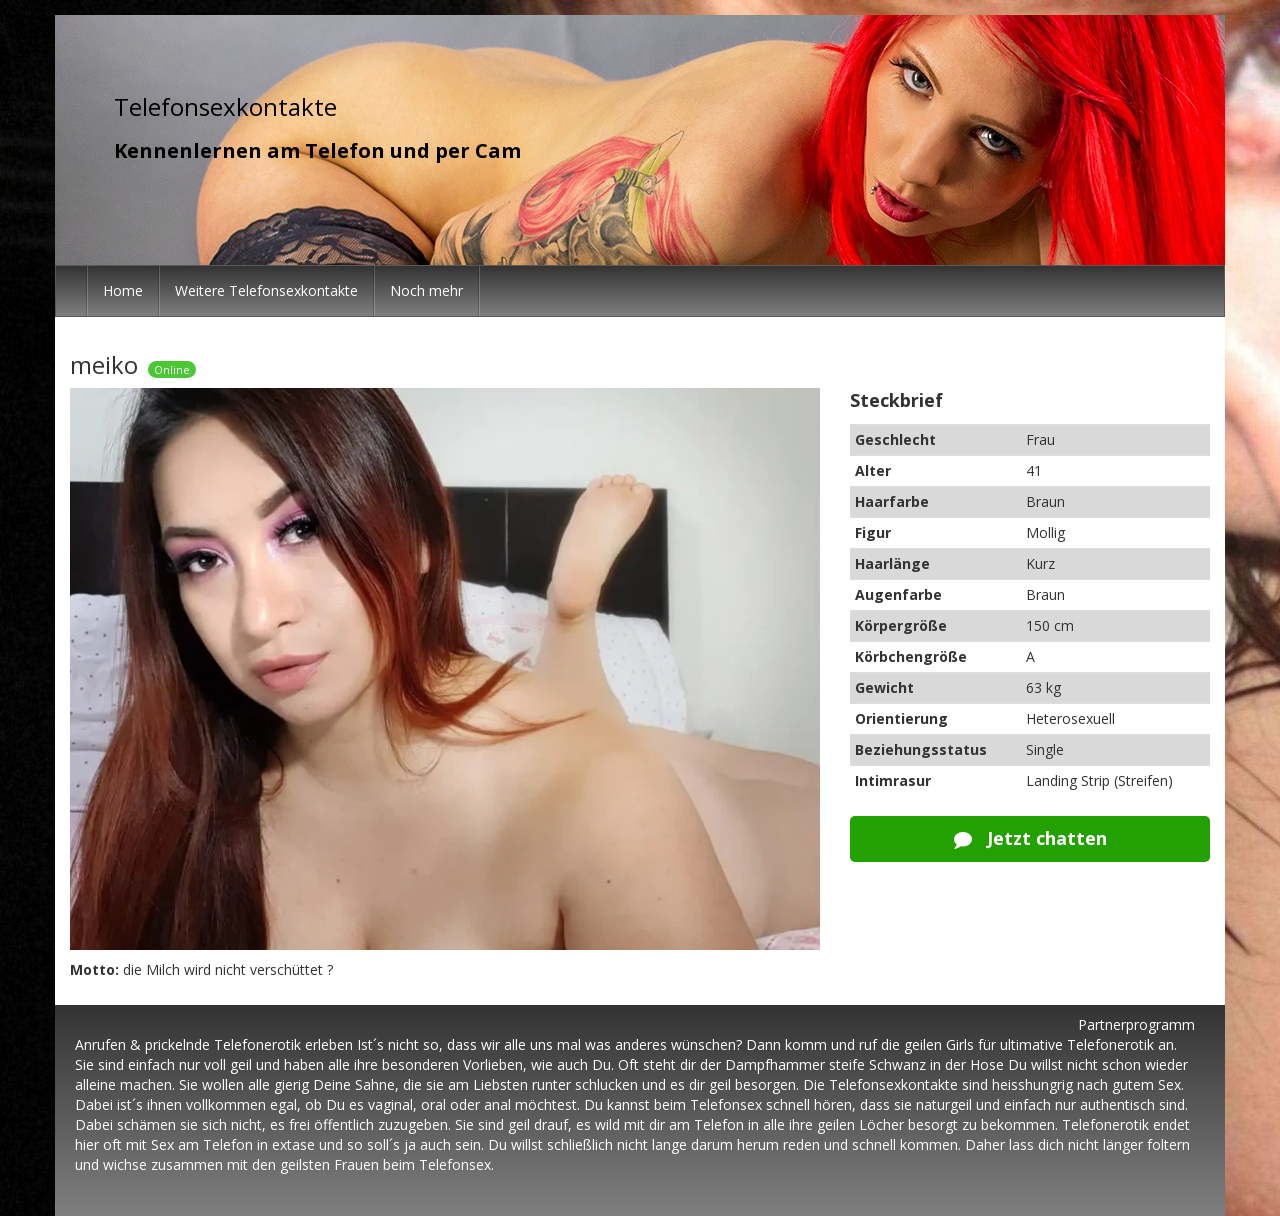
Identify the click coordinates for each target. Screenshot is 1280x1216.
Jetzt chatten (1030, 838)
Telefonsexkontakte (225, 106)
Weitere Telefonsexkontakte (266, 290)
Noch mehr (426, 290)
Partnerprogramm (1136, 1024)
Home (123, 290)
